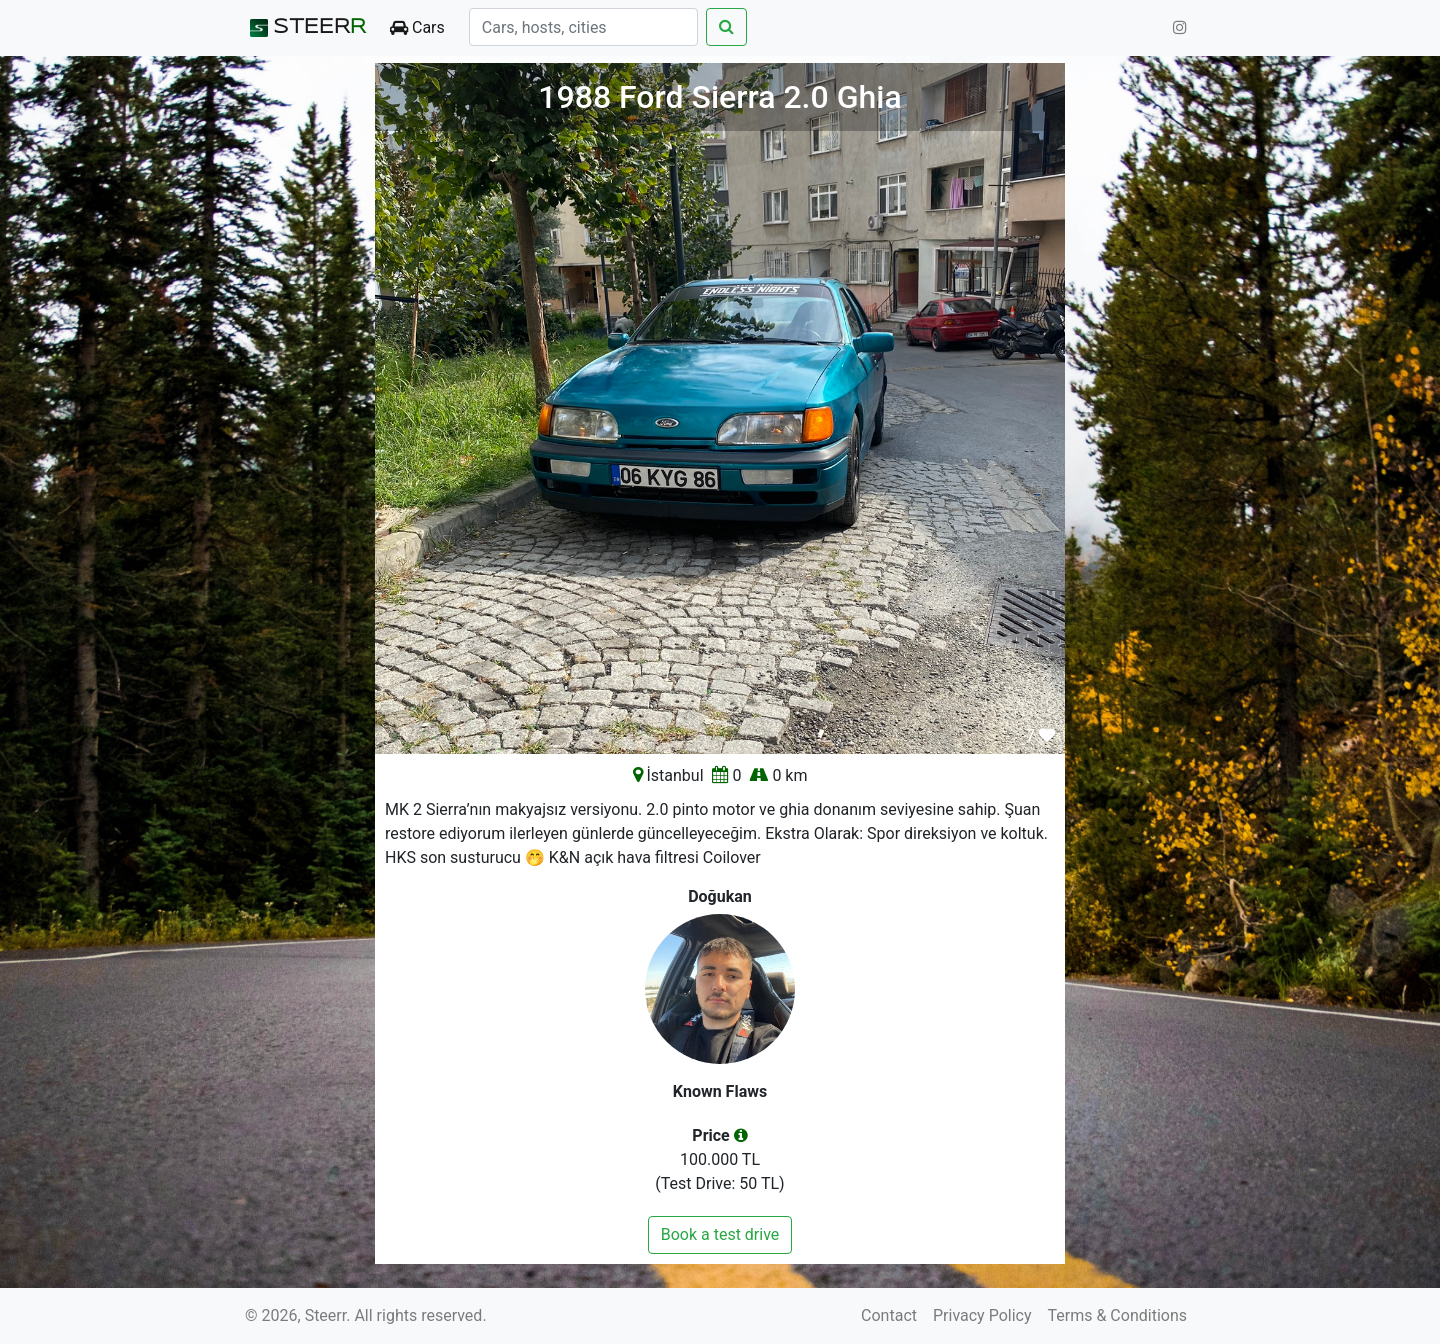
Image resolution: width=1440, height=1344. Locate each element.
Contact (889, 1315)
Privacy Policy (982, 1315)
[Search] (583, 27)
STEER (305, 28)
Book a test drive (720, 1234)
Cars (417, 27)
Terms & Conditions (1118, 1315)
